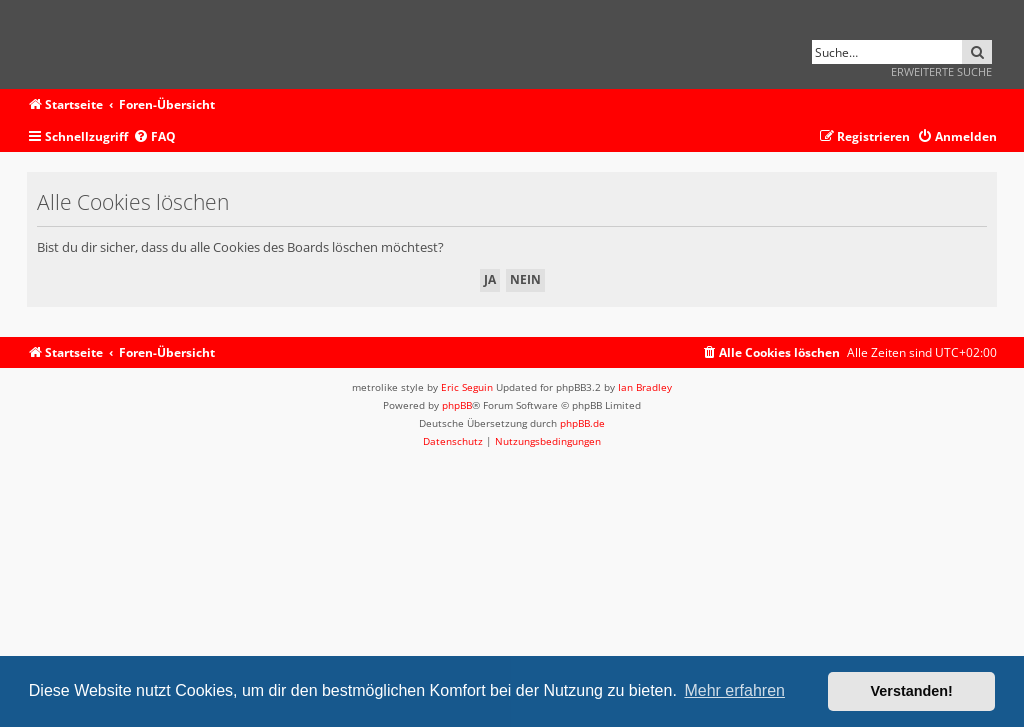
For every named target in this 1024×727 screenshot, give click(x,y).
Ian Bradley (645, 387)
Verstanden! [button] (912, 691)
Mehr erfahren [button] (734, 690)
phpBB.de (582, 423)
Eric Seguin (467, 387)
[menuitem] (154, 137)
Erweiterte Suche (941, 71)
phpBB (457, 405)
